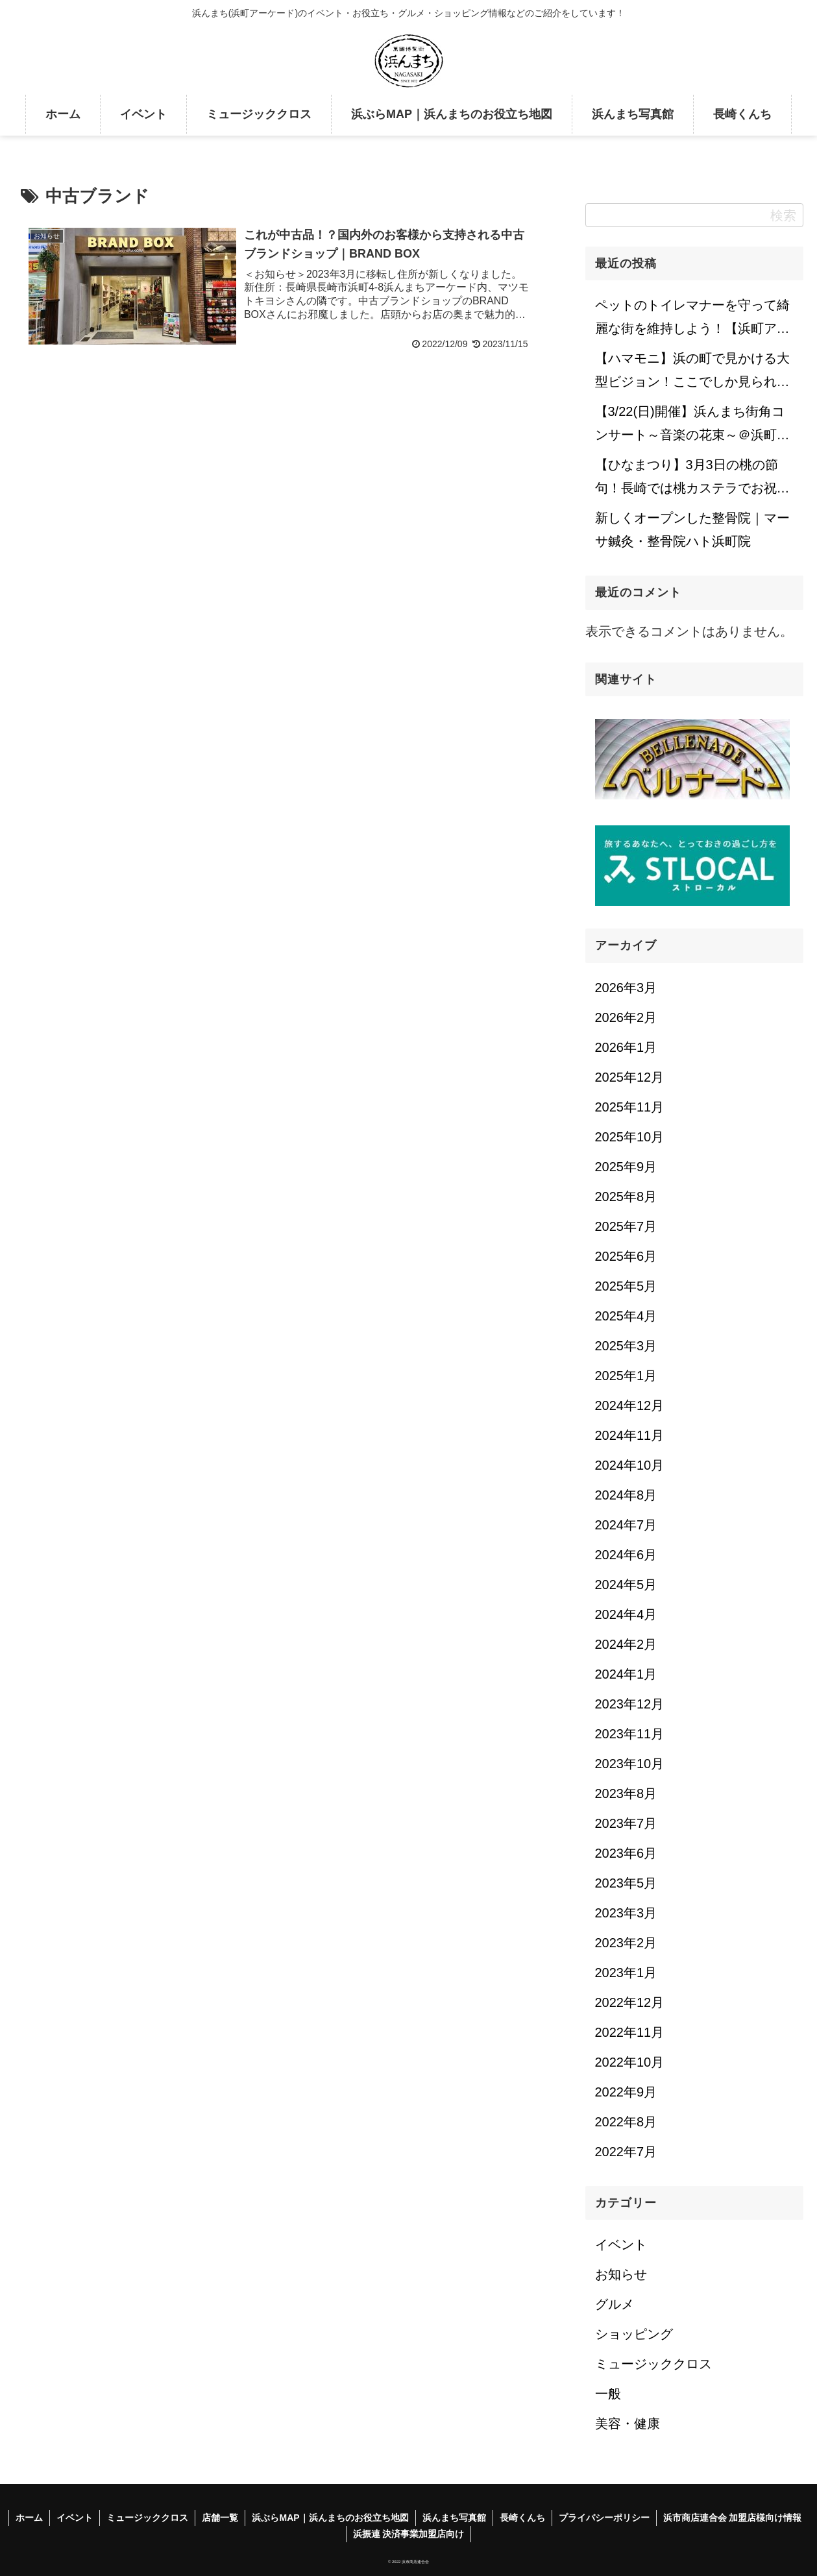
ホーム (29, 2517)
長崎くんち (522, 2517)
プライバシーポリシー (604, 2517)
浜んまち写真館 (454, 2517)
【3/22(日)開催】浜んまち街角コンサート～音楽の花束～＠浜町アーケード (692, 427)
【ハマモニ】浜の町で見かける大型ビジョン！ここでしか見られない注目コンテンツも (692, 373)
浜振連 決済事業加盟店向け (409, 2534)
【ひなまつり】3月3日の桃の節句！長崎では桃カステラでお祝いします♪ (692, 480)
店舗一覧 (220, 2517)
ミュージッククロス (147, 2517)
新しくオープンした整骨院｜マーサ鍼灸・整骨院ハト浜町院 (692, 529)
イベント (74, 2517)
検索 (783, 215)
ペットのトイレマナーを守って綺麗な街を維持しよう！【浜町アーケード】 (692, 320)
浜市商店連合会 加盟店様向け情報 (732, 2517)
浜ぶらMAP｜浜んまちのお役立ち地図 (330, 2517)
